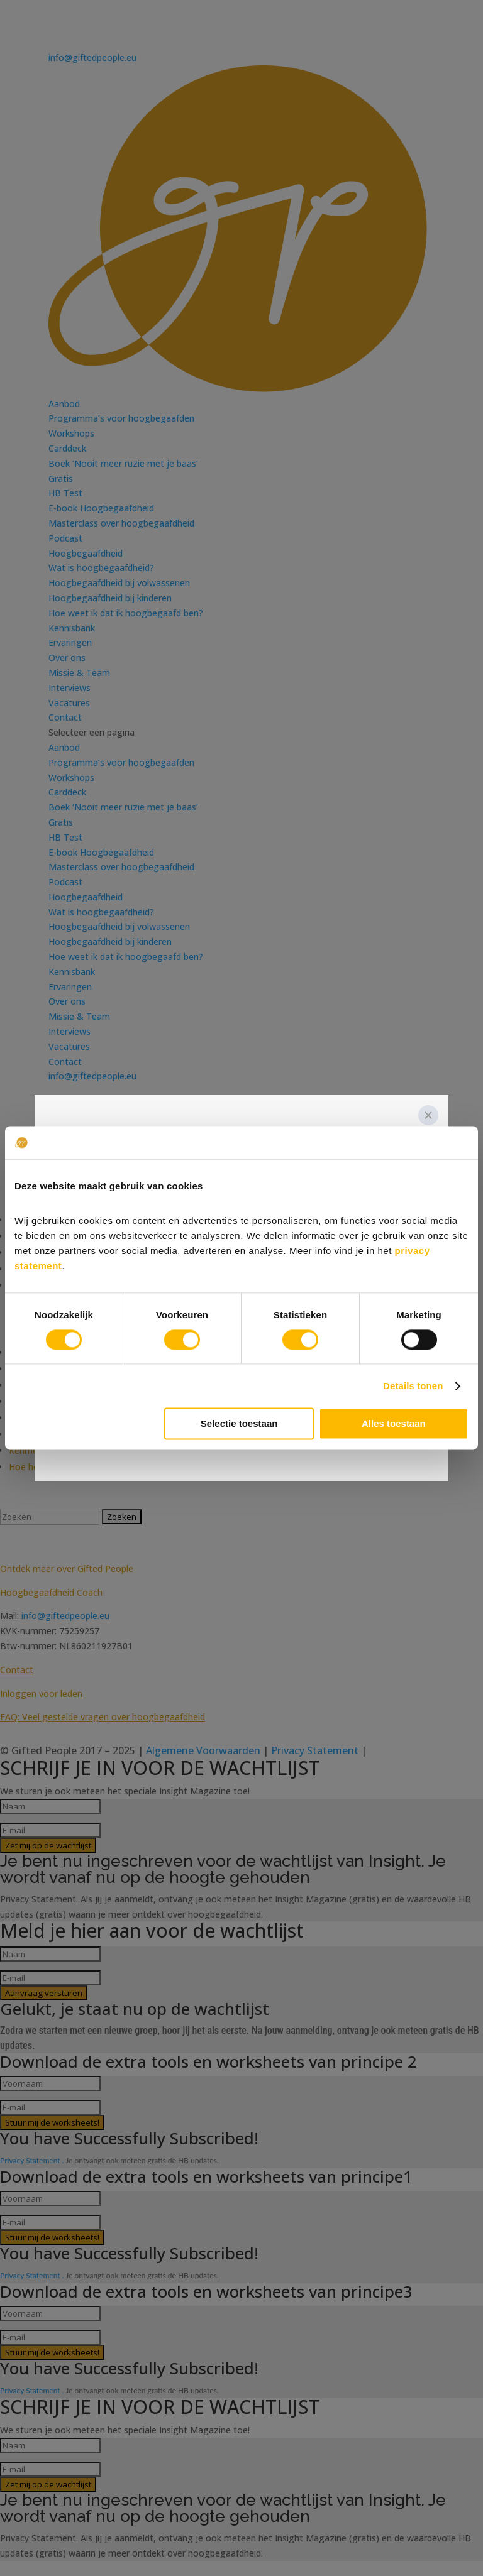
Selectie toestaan (239, 1424)
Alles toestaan (394, 1424)
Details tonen (413, 1385)
